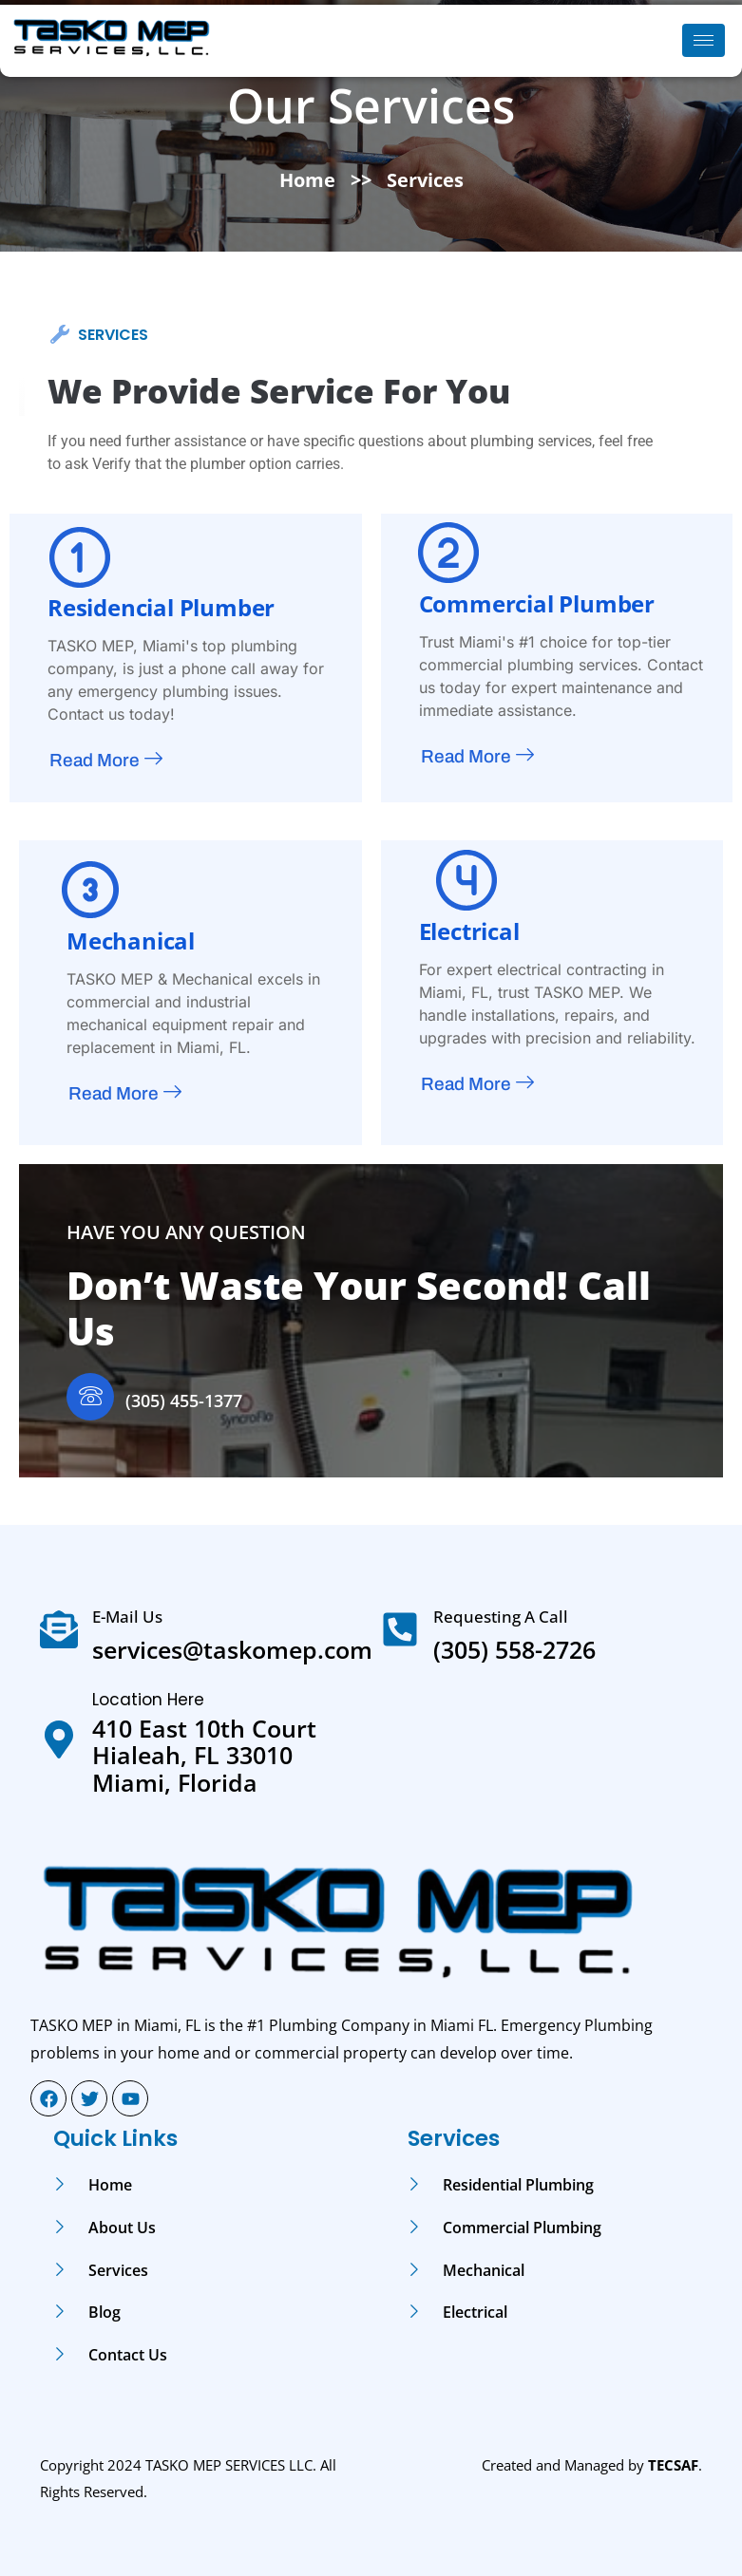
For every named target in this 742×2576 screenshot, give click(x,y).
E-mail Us (127, 1616)
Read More (105, 760)
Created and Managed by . (592, 2464)
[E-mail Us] (59, 1629)
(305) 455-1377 (183, 1400)
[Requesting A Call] (400, 1629)
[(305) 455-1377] (90, 1396)
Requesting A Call (500, 1616)
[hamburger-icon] (703, 40)
